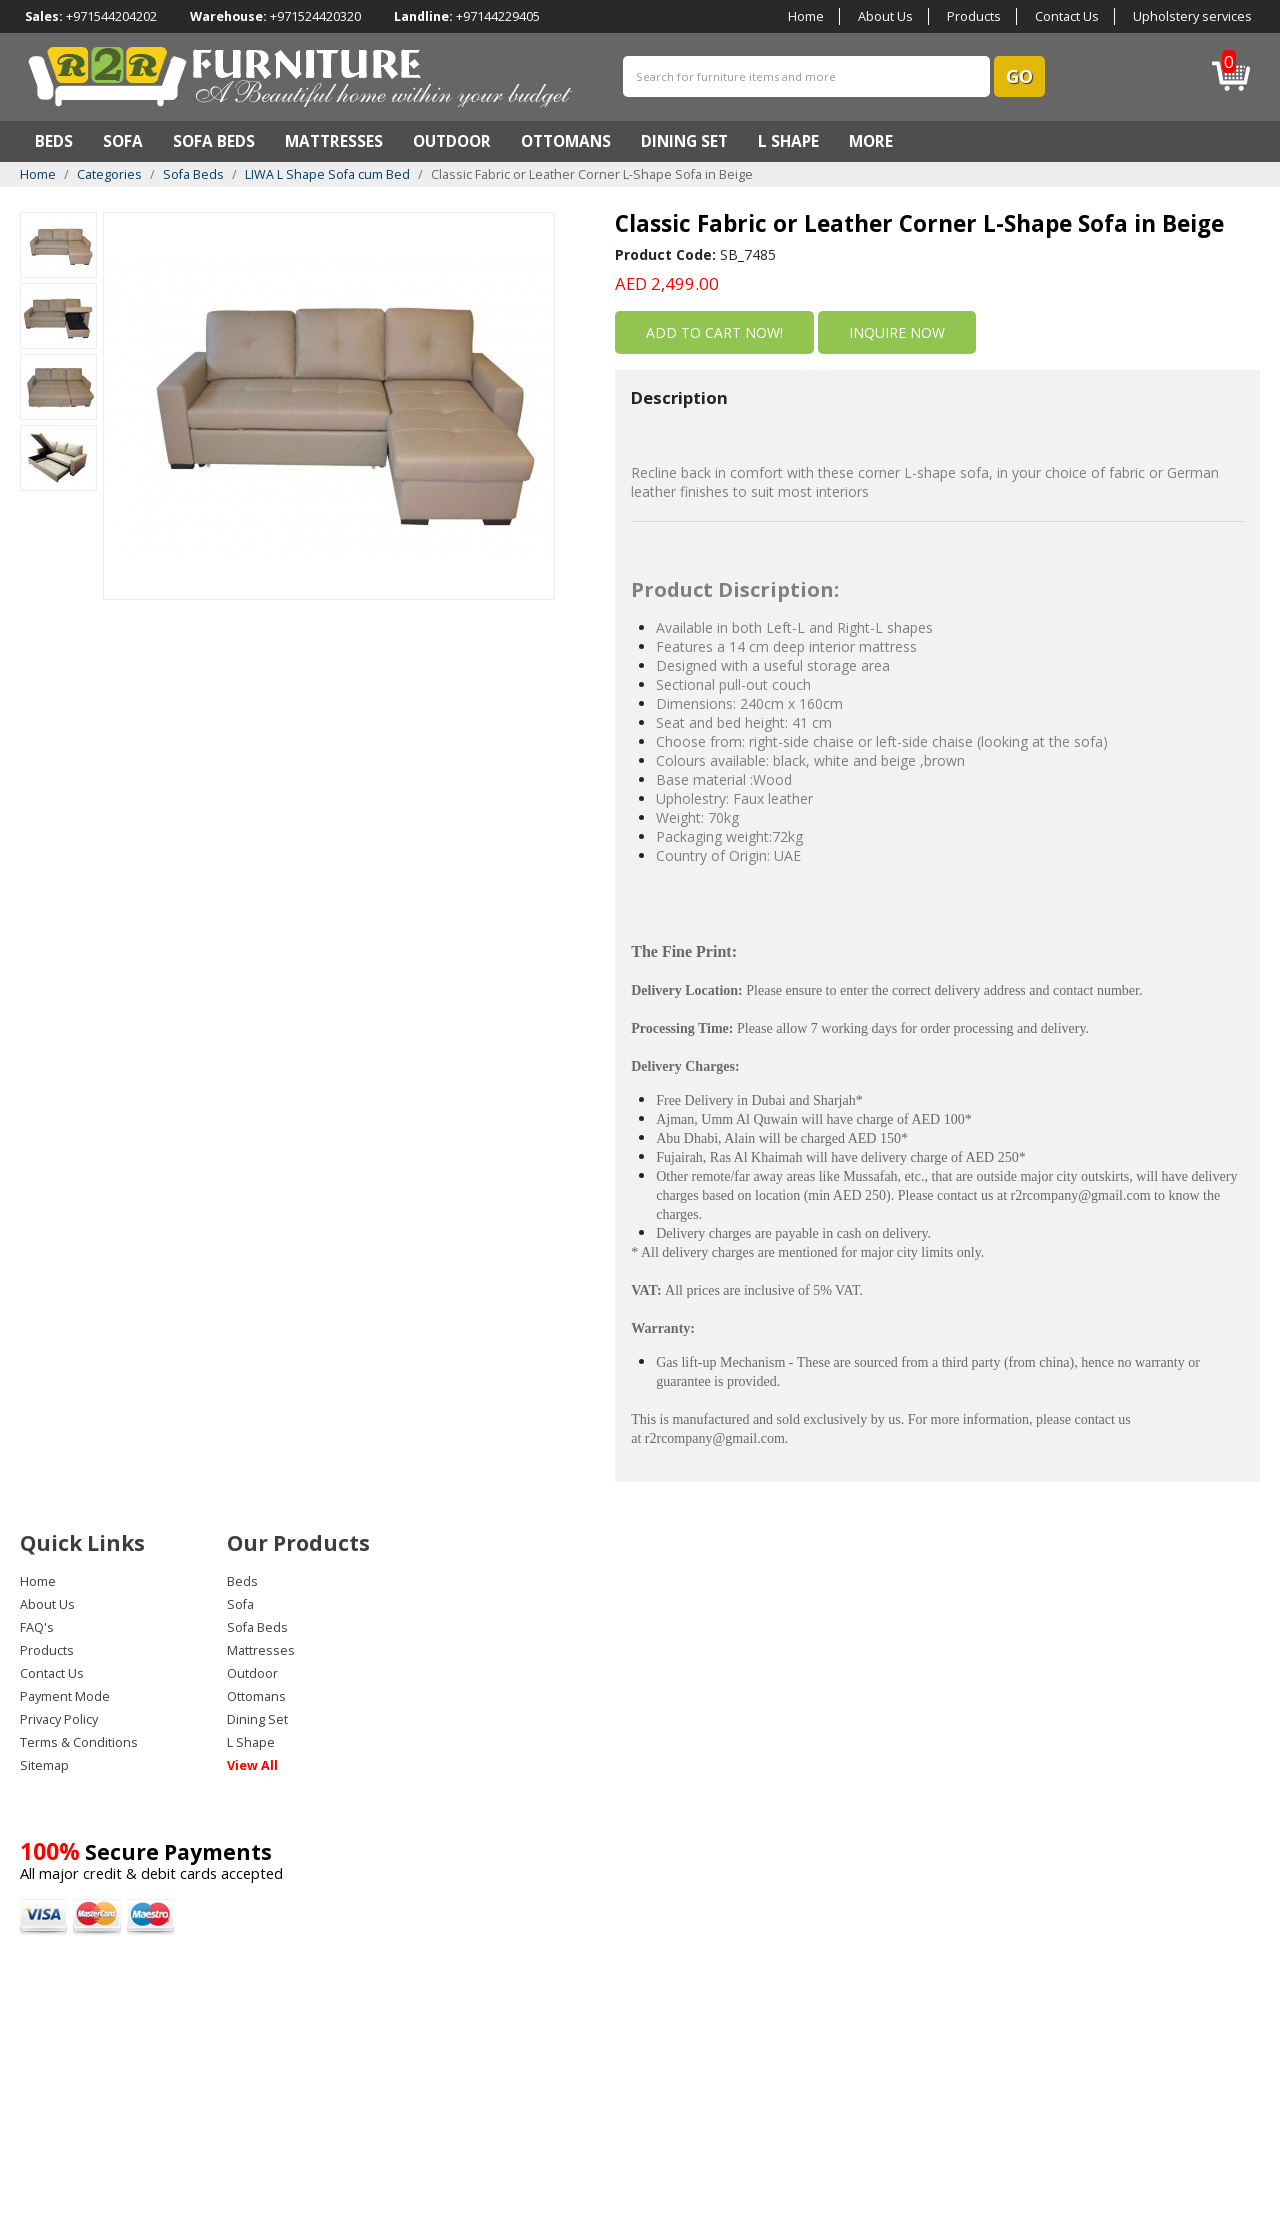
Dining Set (684, 141)
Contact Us (1067, 16)
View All (252, 1765)
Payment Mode (65, 1696)
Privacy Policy (59, 1719)
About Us (885, 16)
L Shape (788, 141)
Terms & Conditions (79, 1742)
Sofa (123, 141)
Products (974, 16)
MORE (871, 141)
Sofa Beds (214, 141)
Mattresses (334, 141)
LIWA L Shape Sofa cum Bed (327, 174)
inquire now (897, 332)
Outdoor (452, 141)
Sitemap (44, 1765)
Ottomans (566, 141)
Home (806, 16)
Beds (54, 141)
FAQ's (37, 1627)
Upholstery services (1192, 16)
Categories (109, 174)
